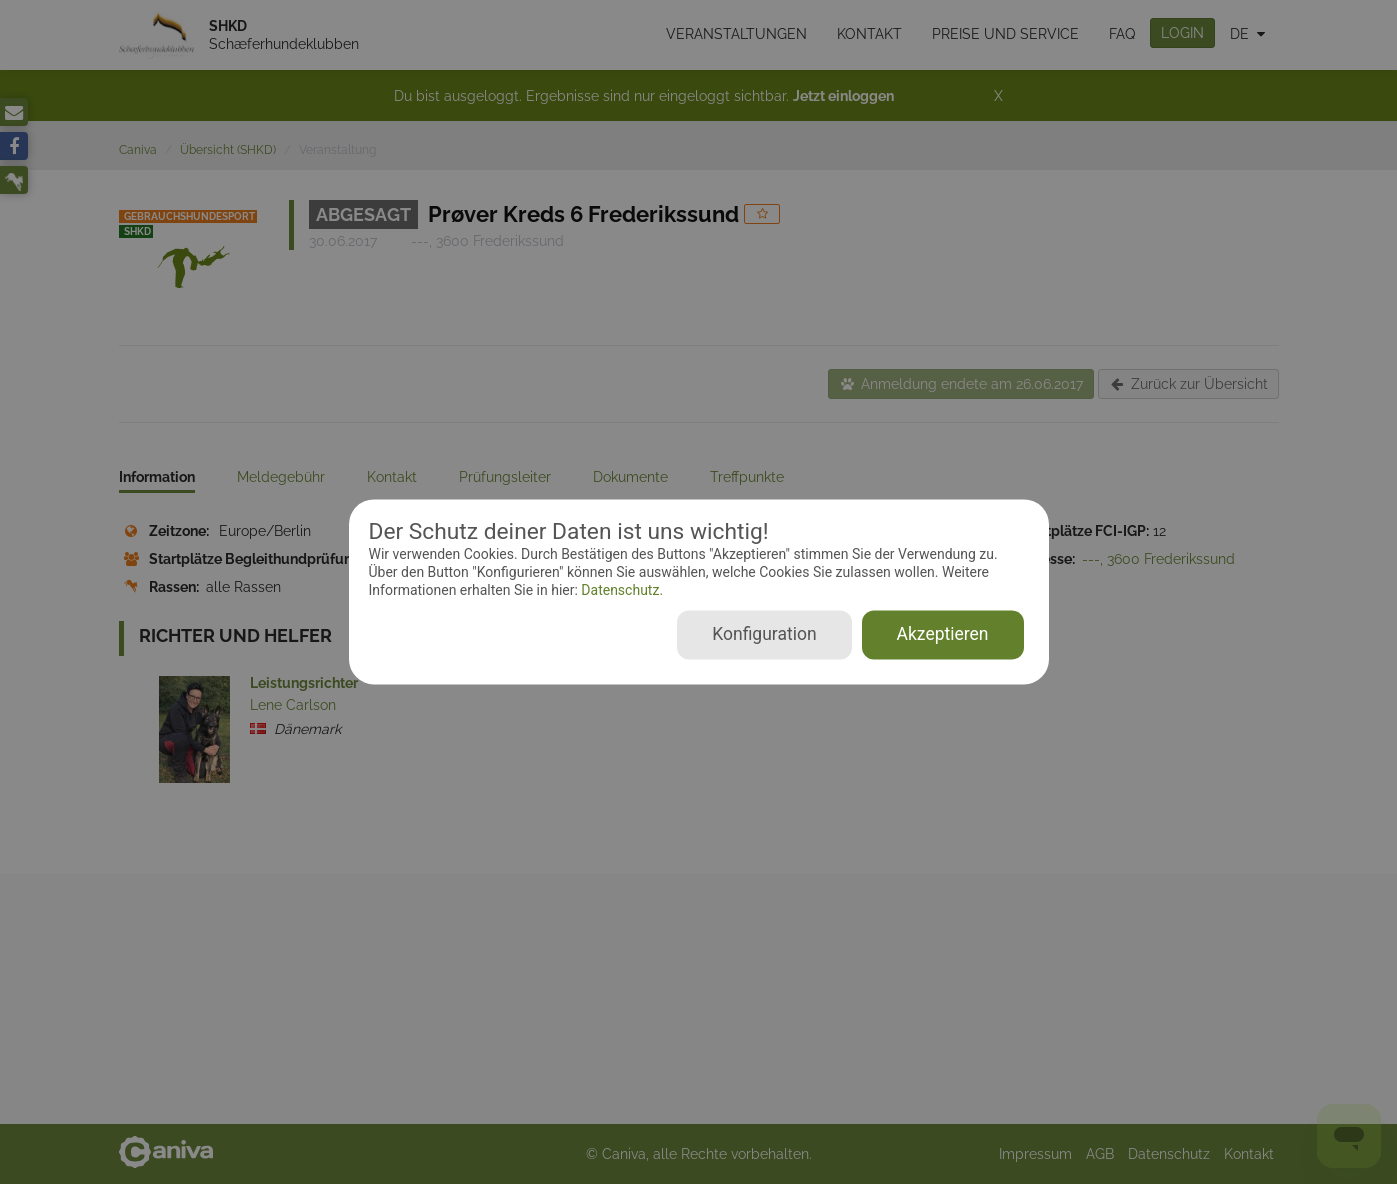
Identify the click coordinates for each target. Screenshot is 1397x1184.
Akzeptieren (943, 635)
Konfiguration (764, 635)
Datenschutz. (620, 590)
